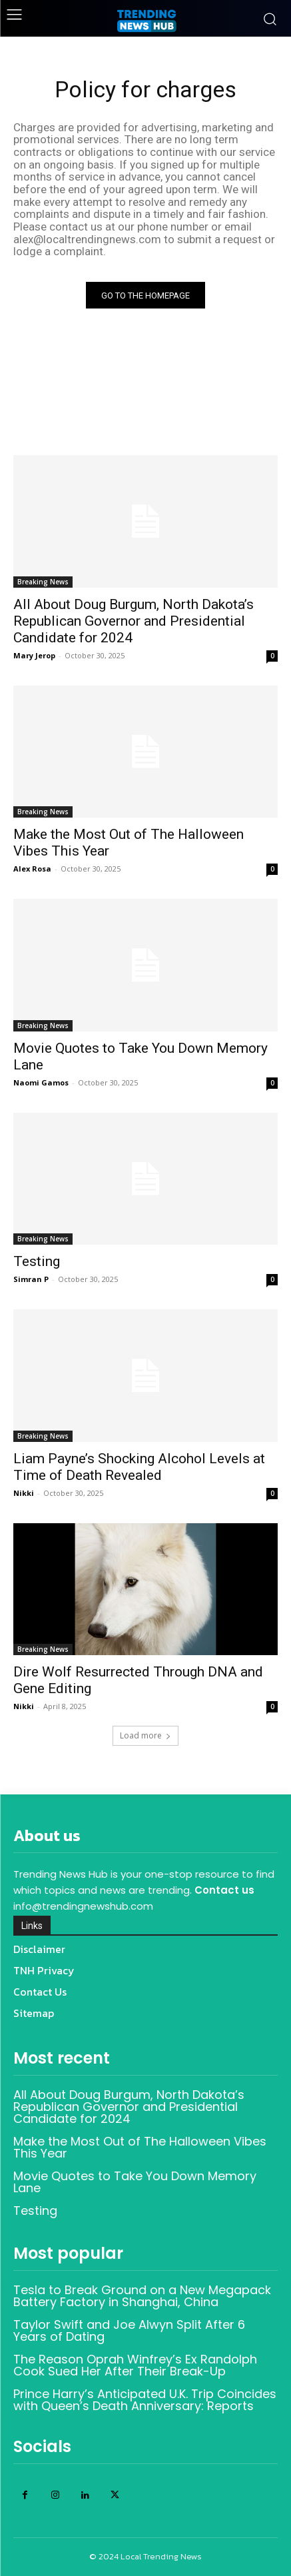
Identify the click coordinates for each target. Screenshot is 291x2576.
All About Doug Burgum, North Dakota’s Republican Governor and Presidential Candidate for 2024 (133, 621)
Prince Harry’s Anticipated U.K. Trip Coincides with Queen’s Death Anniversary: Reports (144, 2399)
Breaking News (43, 581)
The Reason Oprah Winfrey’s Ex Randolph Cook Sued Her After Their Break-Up (135, 2365)
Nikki (23, 1493)
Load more (145, 1735)
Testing (36, 1261)
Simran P (31, 1279)
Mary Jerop (34, 655)
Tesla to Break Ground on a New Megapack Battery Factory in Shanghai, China (142, 2295)
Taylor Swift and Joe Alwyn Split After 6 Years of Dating (129, 2330)
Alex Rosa (32, 869)
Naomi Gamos (41, 1082)
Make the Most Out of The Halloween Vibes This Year (139, 2147)
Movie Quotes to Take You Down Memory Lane (134, 2182)
